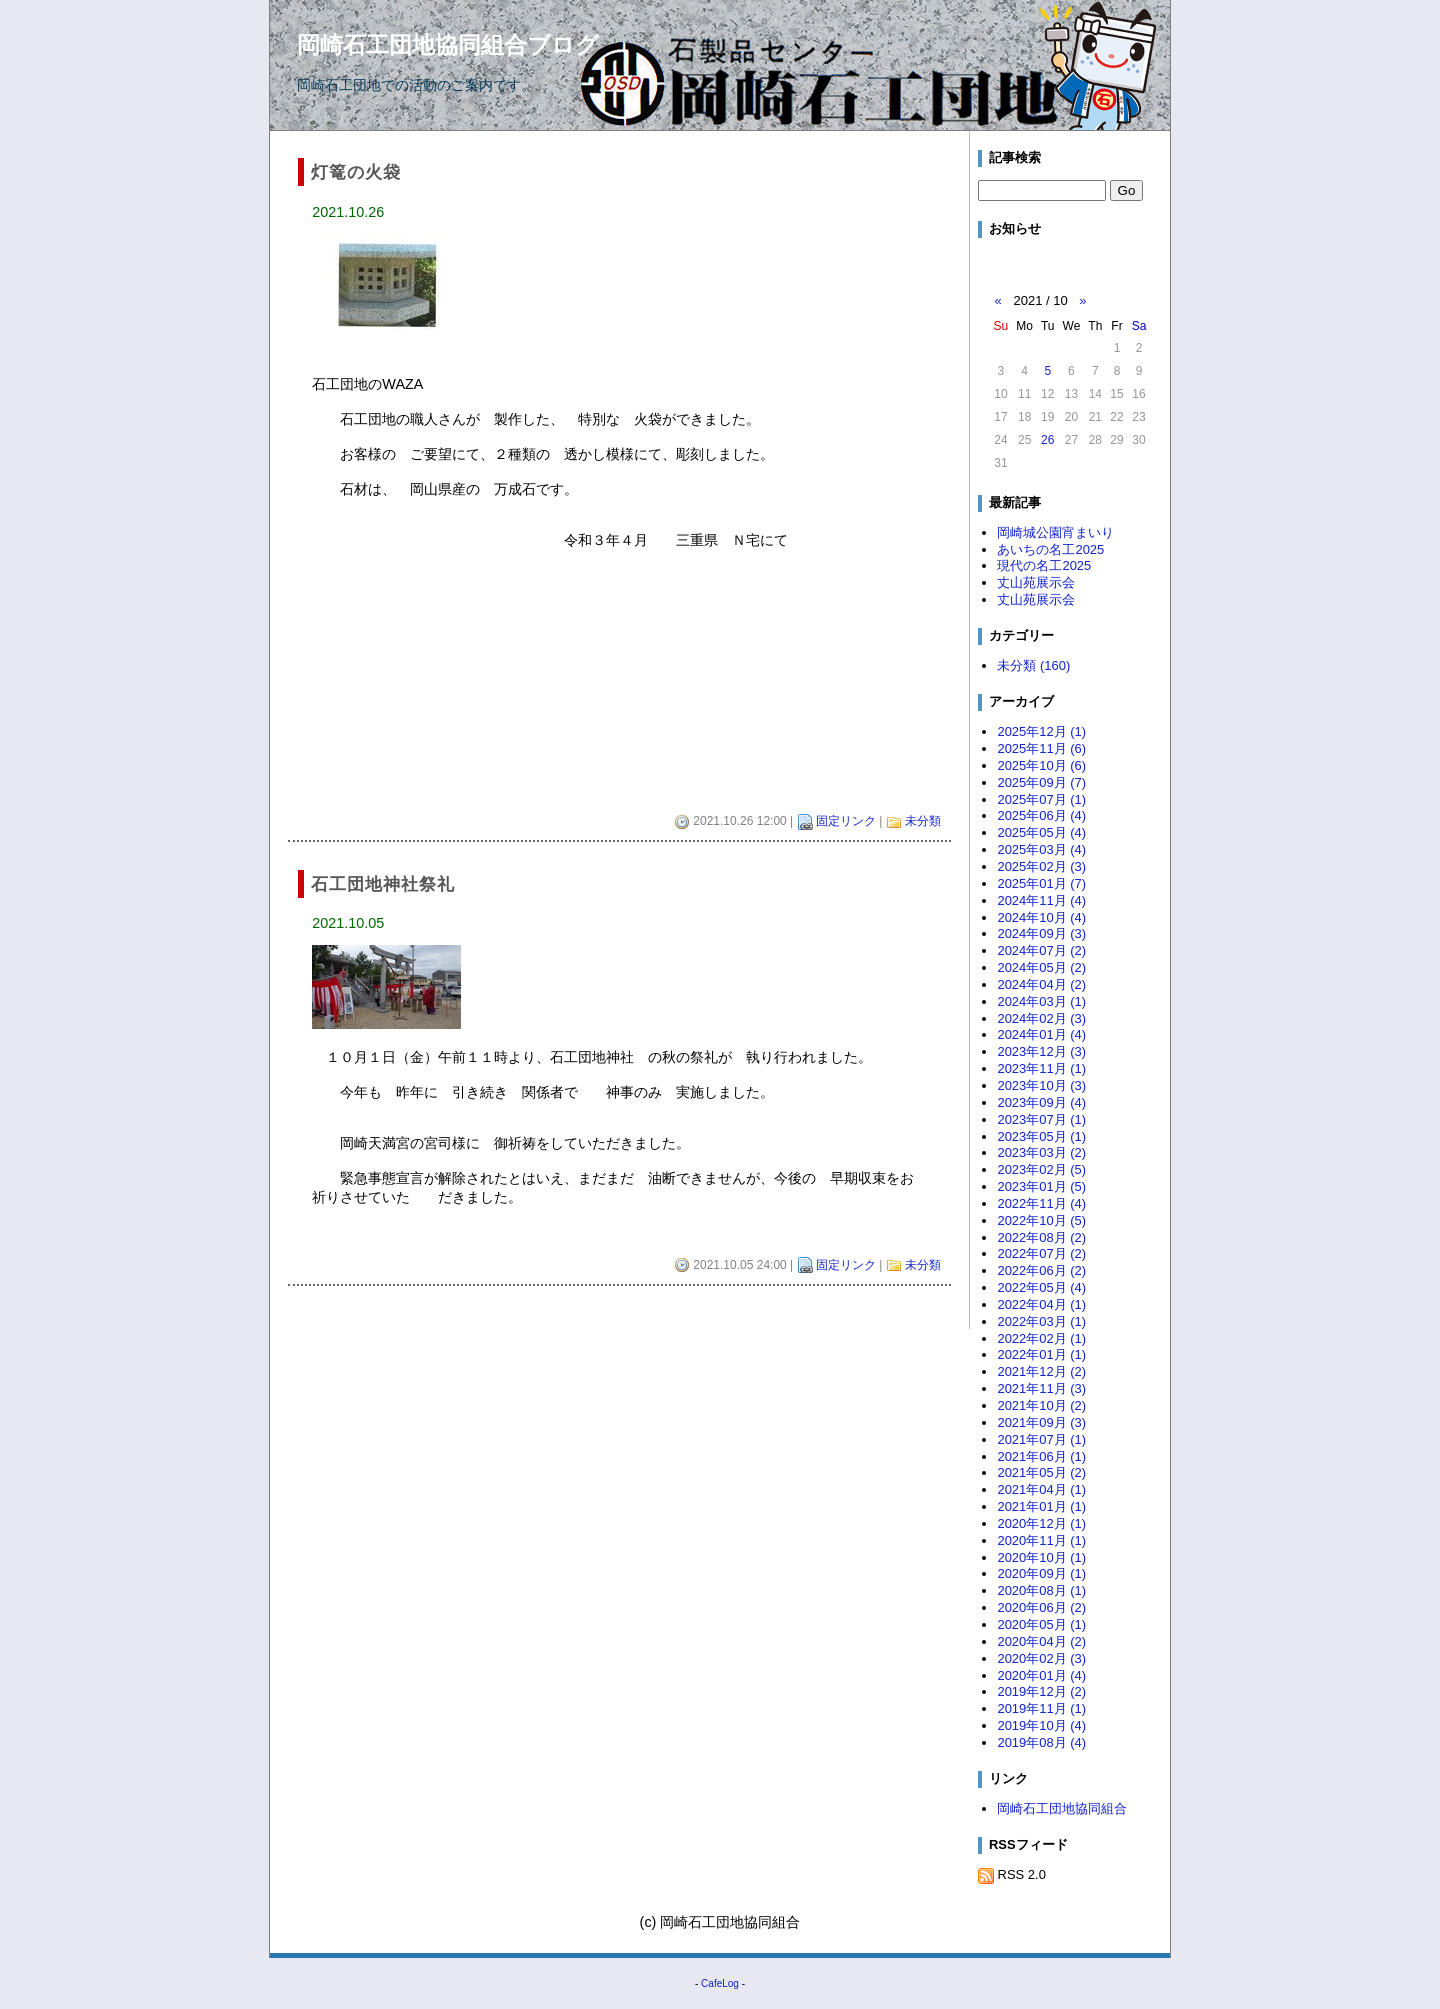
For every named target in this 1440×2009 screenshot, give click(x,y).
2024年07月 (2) (1041, 950)
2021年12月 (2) (1041, 1371)
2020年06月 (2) (1041, 1607)
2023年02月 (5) (1041, 1169)
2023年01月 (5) (1041, 1186)
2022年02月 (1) (1041, 1338)
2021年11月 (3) (1041, 1388)
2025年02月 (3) (1041, 866)
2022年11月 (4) (1041, 1203)
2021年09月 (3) (1041, 1422)
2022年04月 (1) (1041, 1304)
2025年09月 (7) (1041, 782)
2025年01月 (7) (1041, 883)
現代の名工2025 (1044, 565)
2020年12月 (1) (1041, 1523)
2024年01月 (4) (1041, 1034)
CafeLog (720, 1983)
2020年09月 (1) (1041, 1573)
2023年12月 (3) (1041, 1051)
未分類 (923, 821)
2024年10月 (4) (1041, 917)
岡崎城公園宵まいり (1055, 532)
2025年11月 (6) (1041, 748)
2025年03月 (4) (1041, 849)
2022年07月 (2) (1041, 1253)
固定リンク (846, 821)
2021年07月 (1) (1041, 1439)
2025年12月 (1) (1041, 731)
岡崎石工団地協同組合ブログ (448, 45)
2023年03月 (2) (1041, 1152)
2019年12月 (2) (1041, 1691)
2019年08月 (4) (1041, 1742)
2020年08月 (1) (1041, 1590)
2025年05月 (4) (1041, 832)
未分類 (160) (1033, 665)
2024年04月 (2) (1041, 984)
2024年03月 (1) (1041, 1001)
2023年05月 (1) (1041, 1136)
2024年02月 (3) (1041, 1018)
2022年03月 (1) (1041, 1321)
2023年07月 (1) (1041, 1119)
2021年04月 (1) (1041, 1489)
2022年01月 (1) (1041, 1354)
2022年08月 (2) (1041, 1237)
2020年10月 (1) (1041, 1557)
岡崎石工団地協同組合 (1062, 1808)
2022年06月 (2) (1041, 1270)
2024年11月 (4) (1041, 900)
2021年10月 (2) (1041, 1405)
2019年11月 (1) (1041, 1708)
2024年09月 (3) (1041, 933)
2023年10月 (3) (1041, 1085)
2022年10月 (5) (1041, 1220)
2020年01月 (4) (1041, 1675)
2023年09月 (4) (1041, 1102)
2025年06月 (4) (1041, 815)
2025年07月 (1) (1041, 799)
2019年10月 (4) (1041, 1725)
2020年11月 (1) (1041, 1540)
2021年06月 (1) (1041, 1456)
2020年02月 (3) (1041, 1658)
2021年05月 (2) (1041, 1472)
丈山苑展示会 (1036, 582)
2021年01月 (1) (1041, 1506)
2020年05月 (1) (1041, 1624)
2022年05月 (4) (1041, 1287)
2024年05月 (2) (1041, 967)
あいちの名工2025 (1050, 549)
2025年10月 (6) (1041, 765)
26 (1047, 440)
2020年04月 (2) (1041, 1641)
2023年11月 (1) (1041, 1068)
